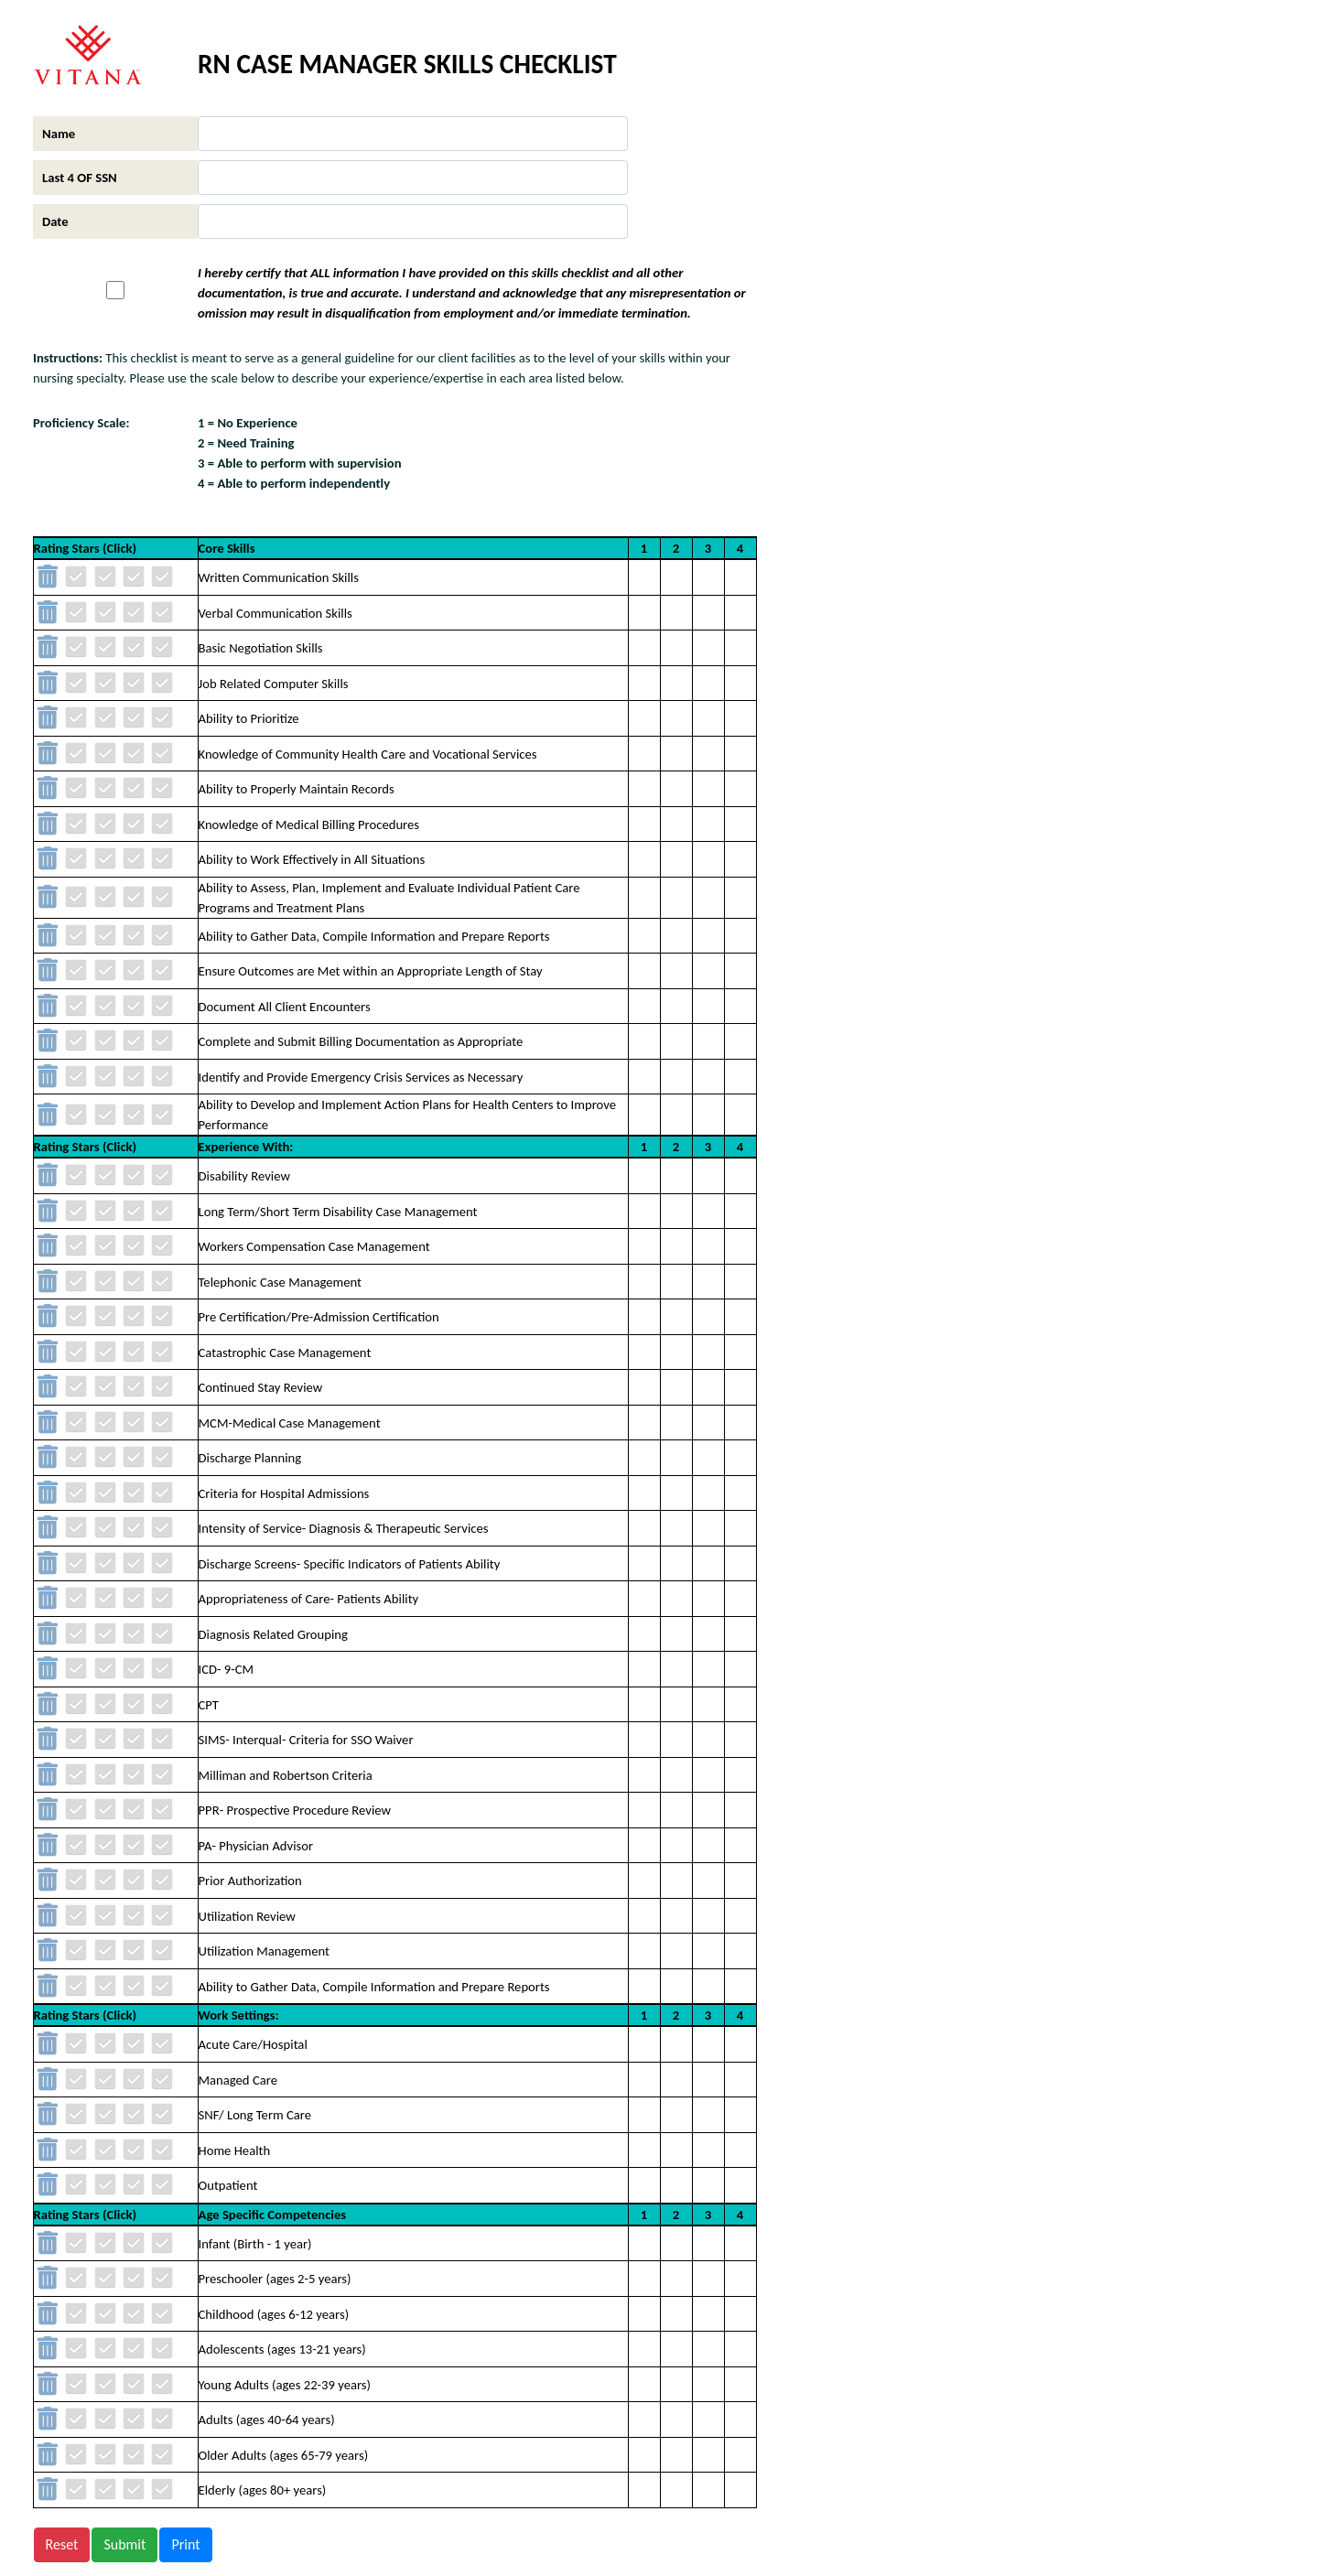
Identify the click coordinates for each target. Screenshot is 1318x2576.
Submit (124, 2544)
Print (185, 2544)
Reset (62, 2544)
